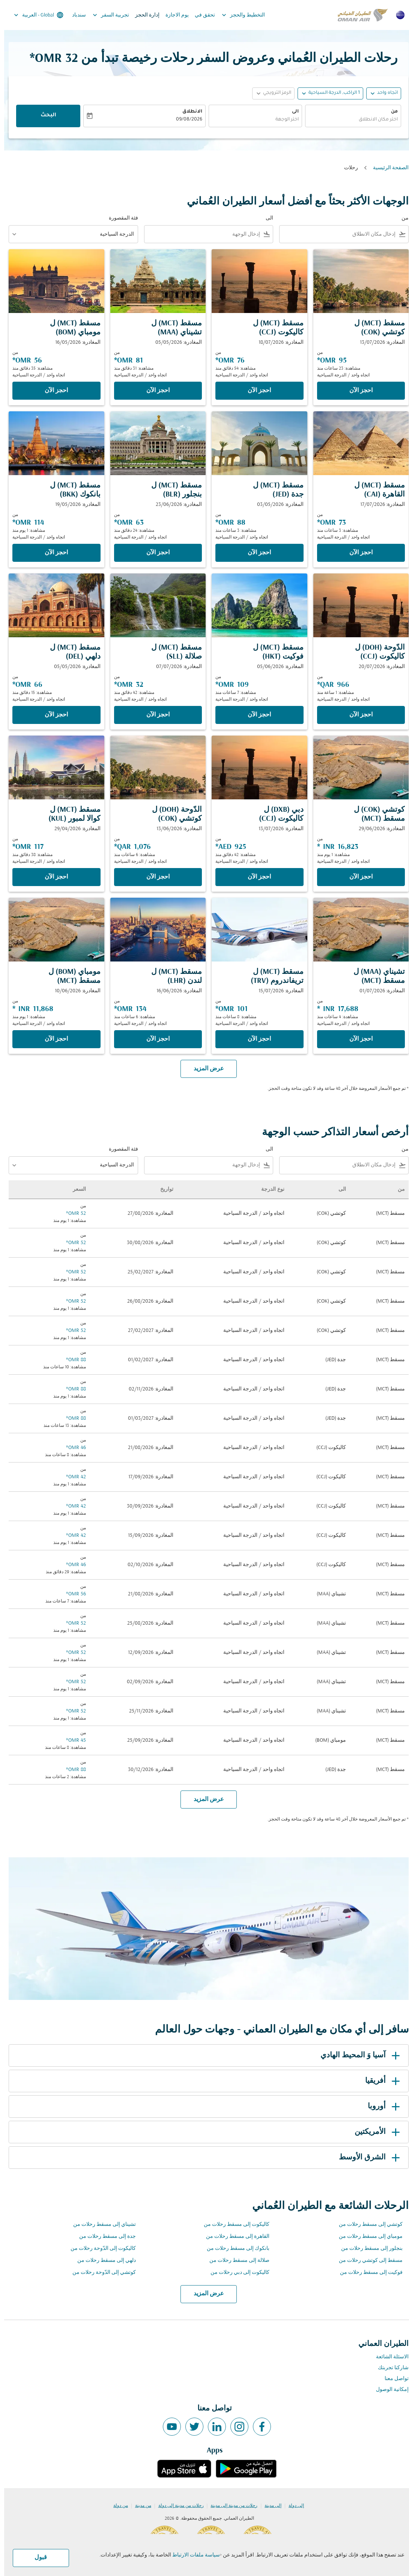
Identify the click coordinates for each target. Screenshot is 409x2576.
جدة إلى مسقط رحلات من (103, 2236)
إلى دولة (292, 2506)
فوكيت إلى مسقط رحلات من (367, 2272)
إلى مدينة (268, 2506)
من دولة (116, 2506)
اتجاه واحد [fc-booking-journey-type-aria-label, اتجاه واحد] (383, 93)
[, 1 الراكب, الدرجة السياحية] (330, 93)
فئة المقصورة (119, 218)
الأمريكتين (374, 2132)
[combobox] (349, 120)
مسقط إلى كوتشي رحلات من (366, 2260)
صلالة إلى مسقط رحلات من (235, 2260)
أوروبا (381, 2106)
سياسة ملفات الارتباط (192, 2555)
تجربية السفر (105, 15)
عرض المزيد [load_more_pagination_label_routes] (204, 2294)
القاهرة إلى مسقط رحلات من (233, 2236)
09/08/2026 (185, 119)
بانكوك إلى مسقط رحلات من (234, 2248)
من (390, 111)
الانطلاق (188, 111)
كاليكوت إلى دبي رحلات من (235, 2272)
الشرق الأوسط (366, 2157)
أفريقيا (379, 2081)
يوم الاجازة (173, 15)
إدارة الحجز (143, 15)
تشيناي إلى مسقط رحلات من (100, 2224)
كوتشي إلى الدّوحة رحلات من (100, 2272)
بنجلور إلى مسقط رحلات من (367, 2248)
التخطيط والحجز (237, 15)
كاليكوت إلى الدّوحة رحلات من (99, 2248)
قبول (36, 2558)
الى (291, 111)
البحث (44, 116)
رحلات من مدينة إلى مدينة (229, 2506)
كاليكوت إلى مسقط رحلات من (232, 2224)
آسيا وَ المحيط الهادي (357, 2055)
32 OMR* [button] (50, 58)
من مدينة (139, 2506)
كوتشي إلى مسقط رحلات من (366, 2224)
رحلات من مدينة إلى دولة (177, 2506)
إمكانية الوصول (388, 2389)
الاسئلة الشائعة (388, 2357)
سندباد (75, 15)
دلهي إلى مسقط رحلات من (102, 2260)
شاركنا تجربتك (389, 2368)
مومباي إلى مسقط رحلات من (366, 2236)
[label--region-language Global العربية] (34, 15)
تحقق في (201, 15)
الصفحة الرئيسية (386, 168)
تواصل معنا (392, 2379)
